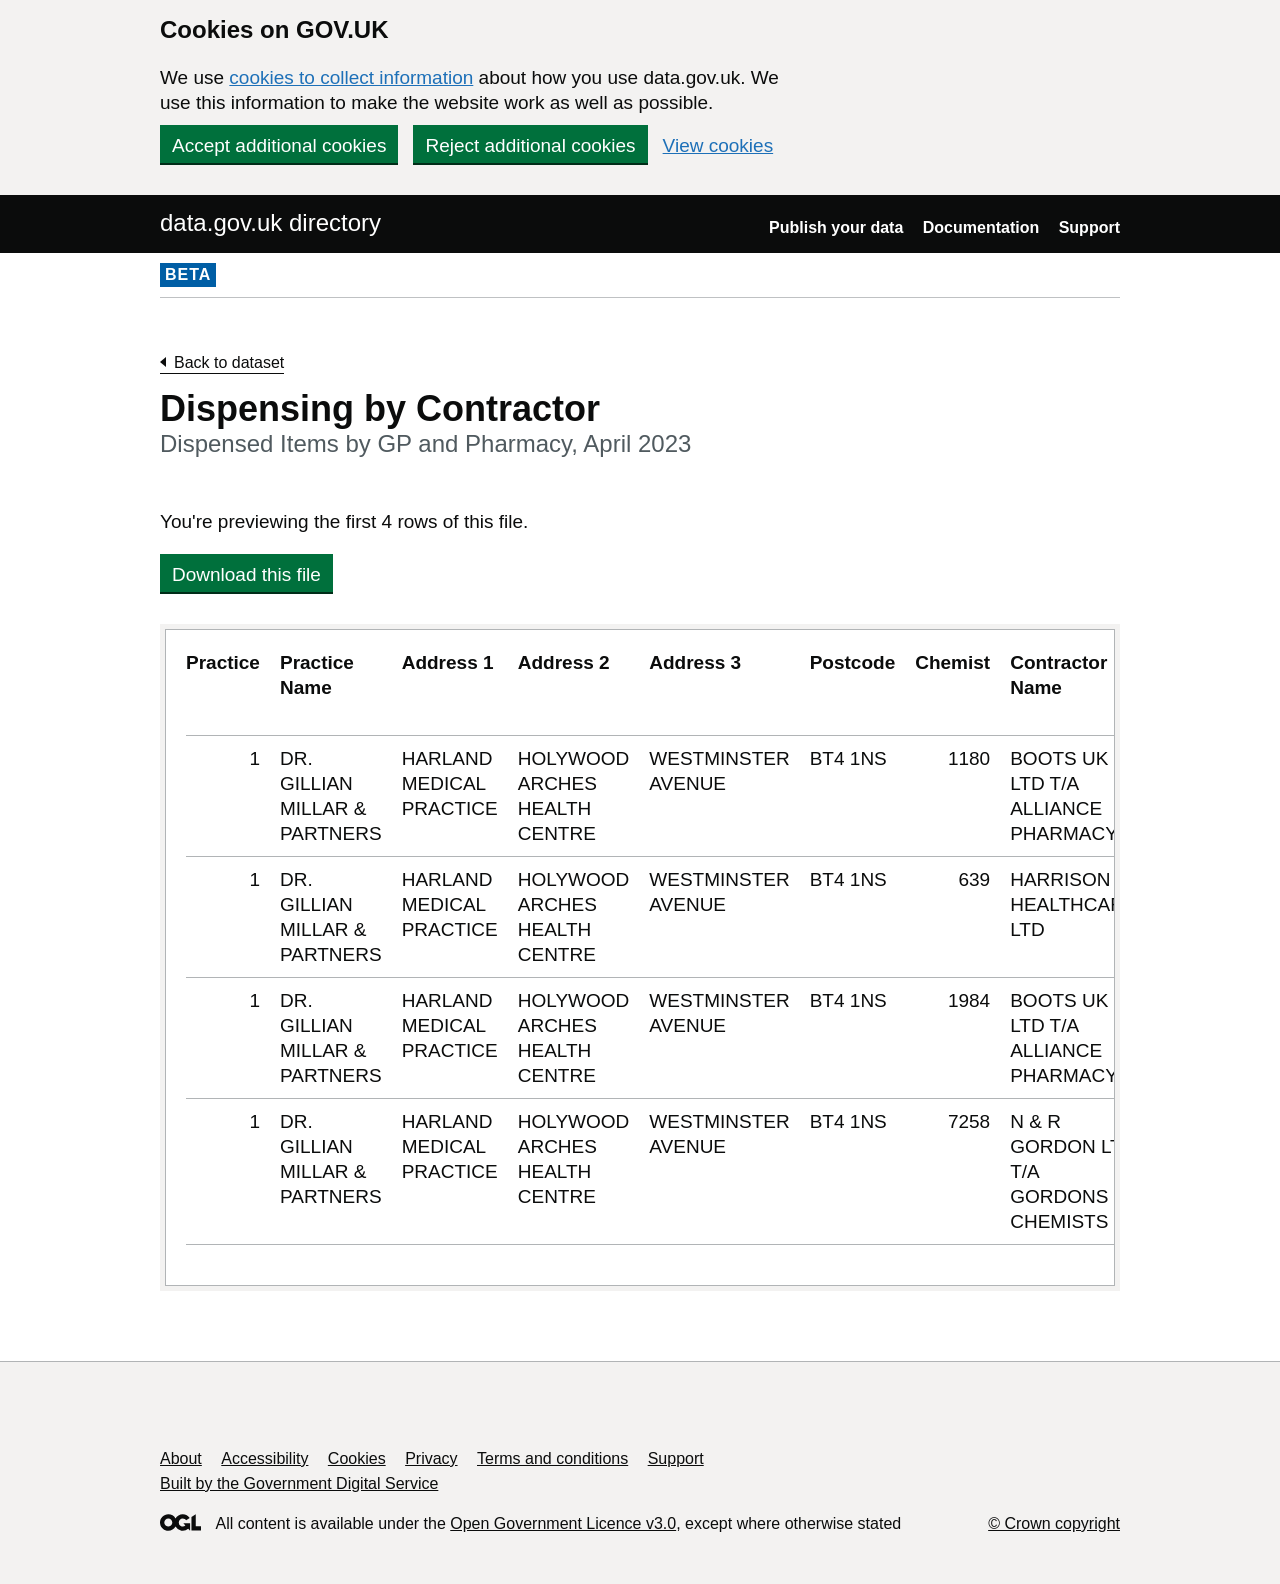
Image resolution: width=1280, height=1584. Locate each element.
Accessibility (264, 1458)
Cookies (357, 1458)
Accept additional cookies (279, 145)
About (181, 1458)
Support (1089, 227)
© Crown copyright (1054, 1523)
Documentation (981, 227)
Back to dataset (229, 362)
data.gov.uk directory (270, 222)
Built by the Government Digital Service (299, 1483)
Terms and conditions (552, 1458)
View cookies (718, 145)
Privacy (431, 1458)
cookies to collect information (351, 77)
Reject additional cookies (530, 145)
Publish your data (836, 227)
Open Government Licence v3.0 (563, 1523)
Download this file (246, 574)
